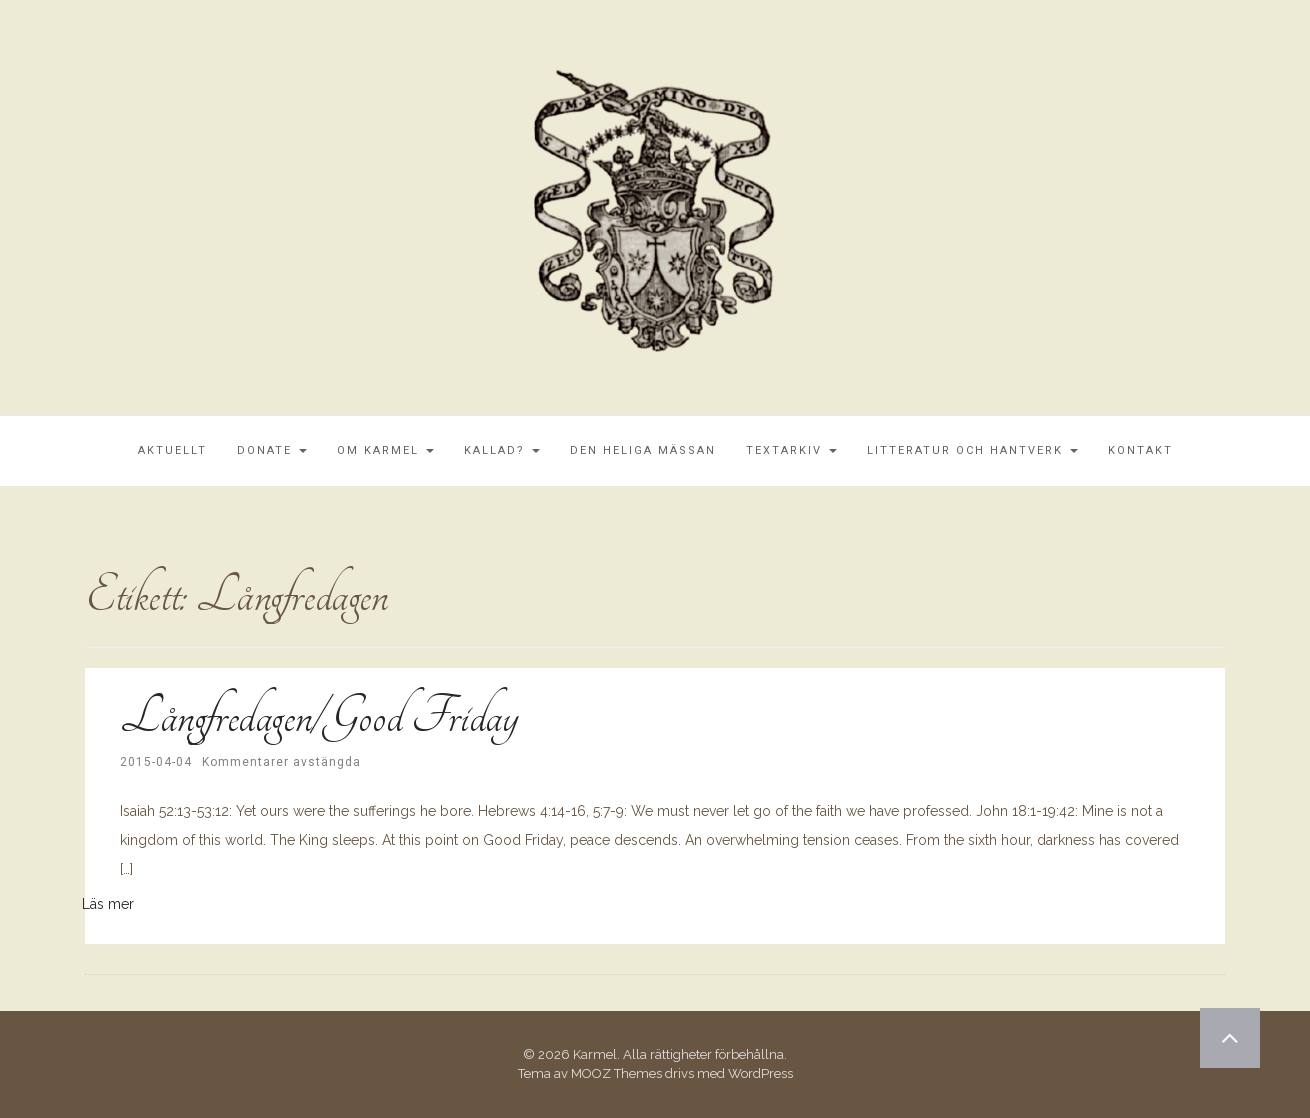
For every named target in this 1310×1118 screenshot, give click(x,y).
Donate (272, 450)
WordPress (760, 1073)
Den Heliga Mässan (643, 450)
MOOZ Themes (616, 1073)
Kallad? (502, 450)
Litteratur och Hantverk (972, 450)
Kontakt (1140, 450)
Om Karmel (385, 450)
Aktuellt (172, 450)
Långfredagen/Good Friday (318, 716)
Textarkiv (791, 450)
